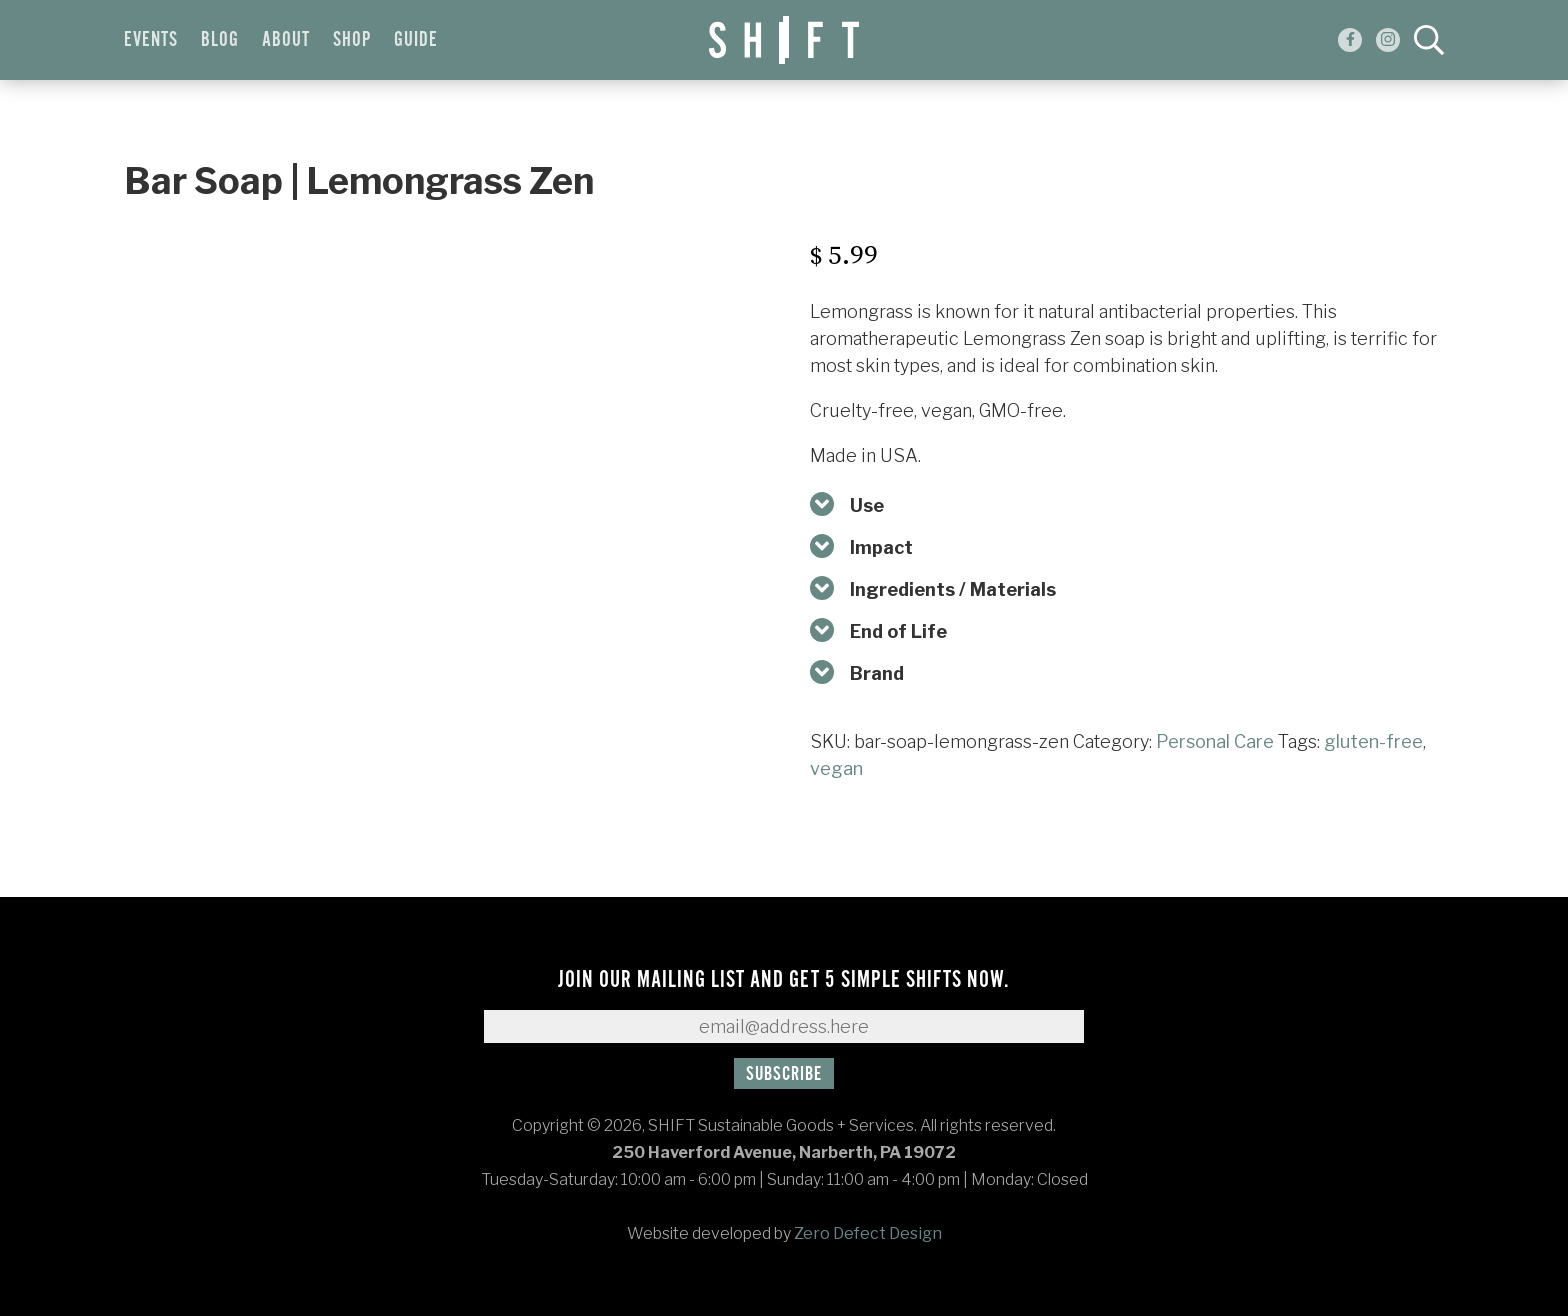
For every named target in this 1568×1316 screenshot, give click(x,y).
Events (151, 40)
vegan (836, 768)
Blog (220, 40)
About (286, 40)
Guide (416, 40)
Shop (352, 40)
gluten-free (1373, 741)
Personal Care (1215, 741)
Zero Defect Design (868, 1233)
